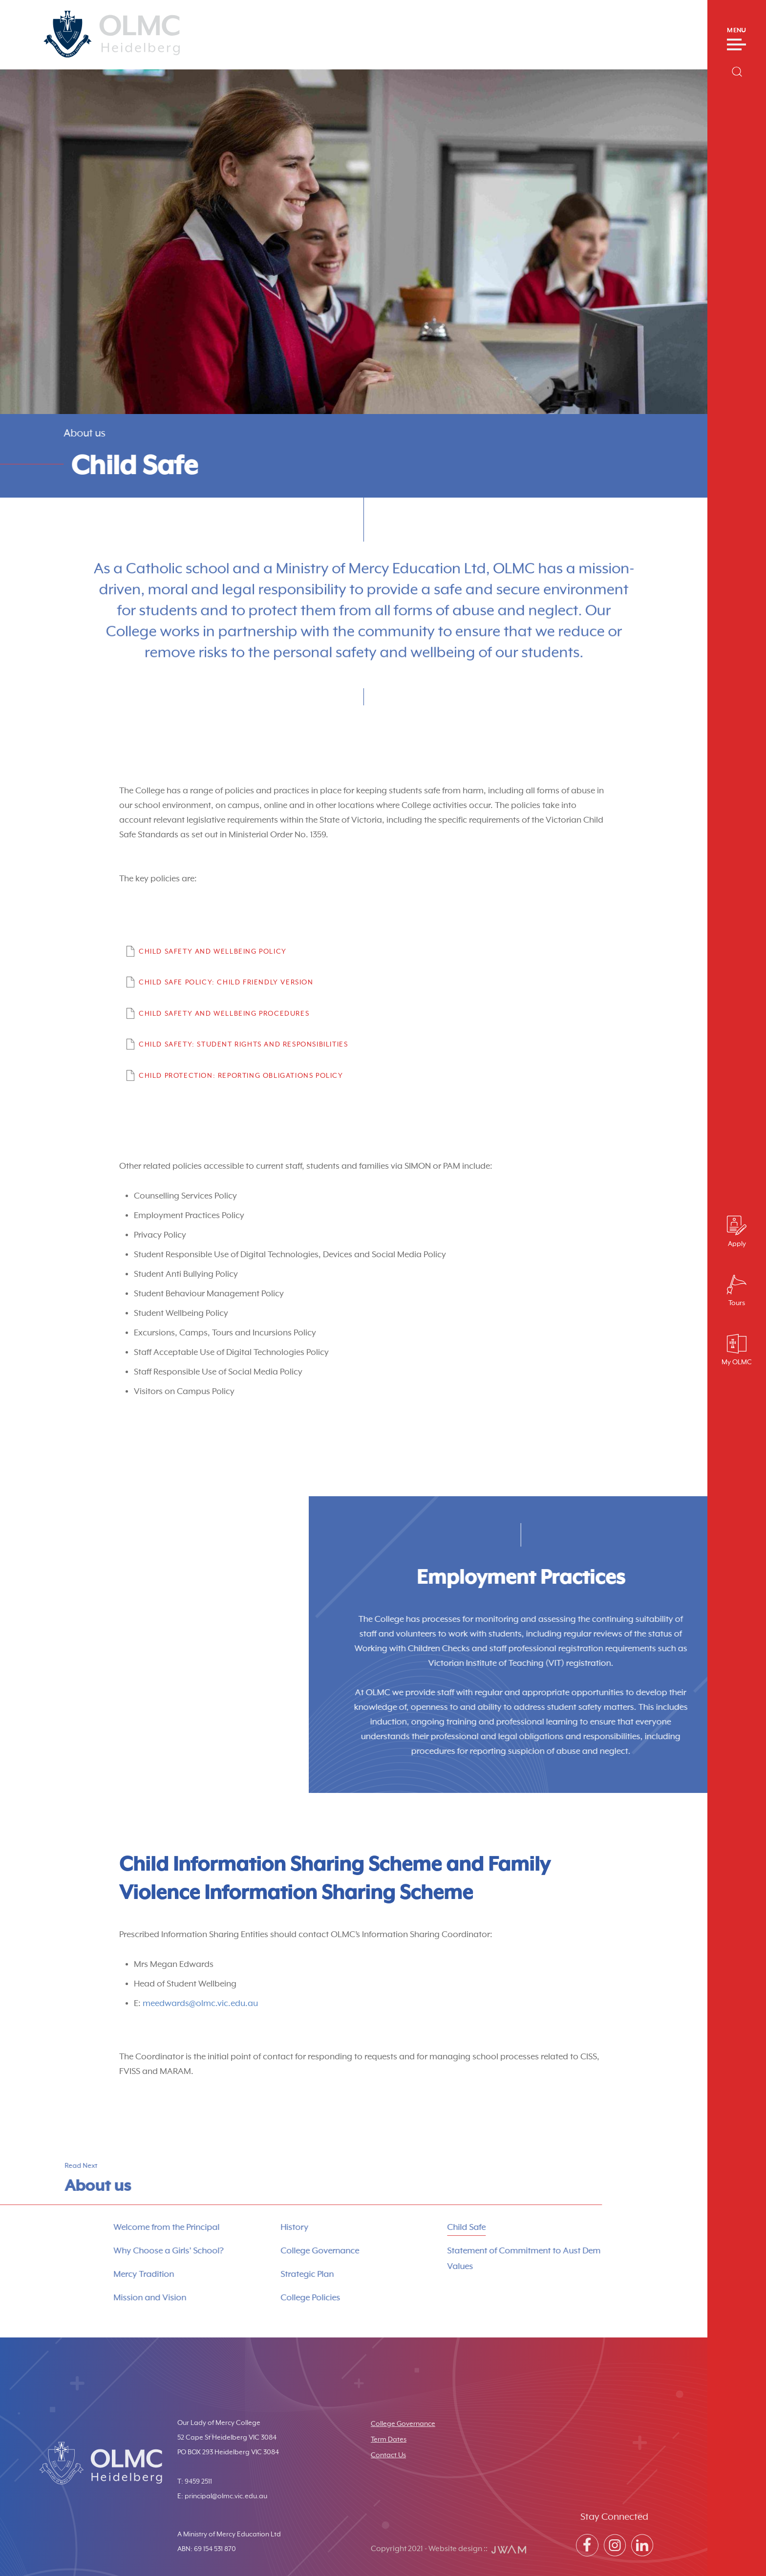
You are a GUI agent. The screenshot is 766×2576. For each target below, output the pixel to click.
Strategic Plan (266, 2274)
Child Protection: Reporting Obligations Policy (241, 1076)
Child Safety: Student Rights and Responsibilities (243, 1044)
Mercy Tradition (103, 2274)
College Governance (279, 2251)
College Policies (269, 2298)
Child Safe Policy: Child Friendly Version (226, 982)
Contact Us (388, 2455)
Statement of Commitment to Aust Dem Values (483, 2258)
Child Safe (426, 2227)
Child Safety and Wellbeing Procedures (224, 1014)
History (254, 2227)
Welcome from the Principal (126, 2227)
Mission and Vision (109, 2298)
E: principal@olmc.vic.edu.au (222, 2496)
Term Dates (388, 2440)
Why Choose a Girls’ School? (128, 2251)
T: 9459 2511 (194, 2482)
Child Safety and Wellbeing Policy (213, 952)
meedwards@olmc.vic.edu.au (200, 2003)
